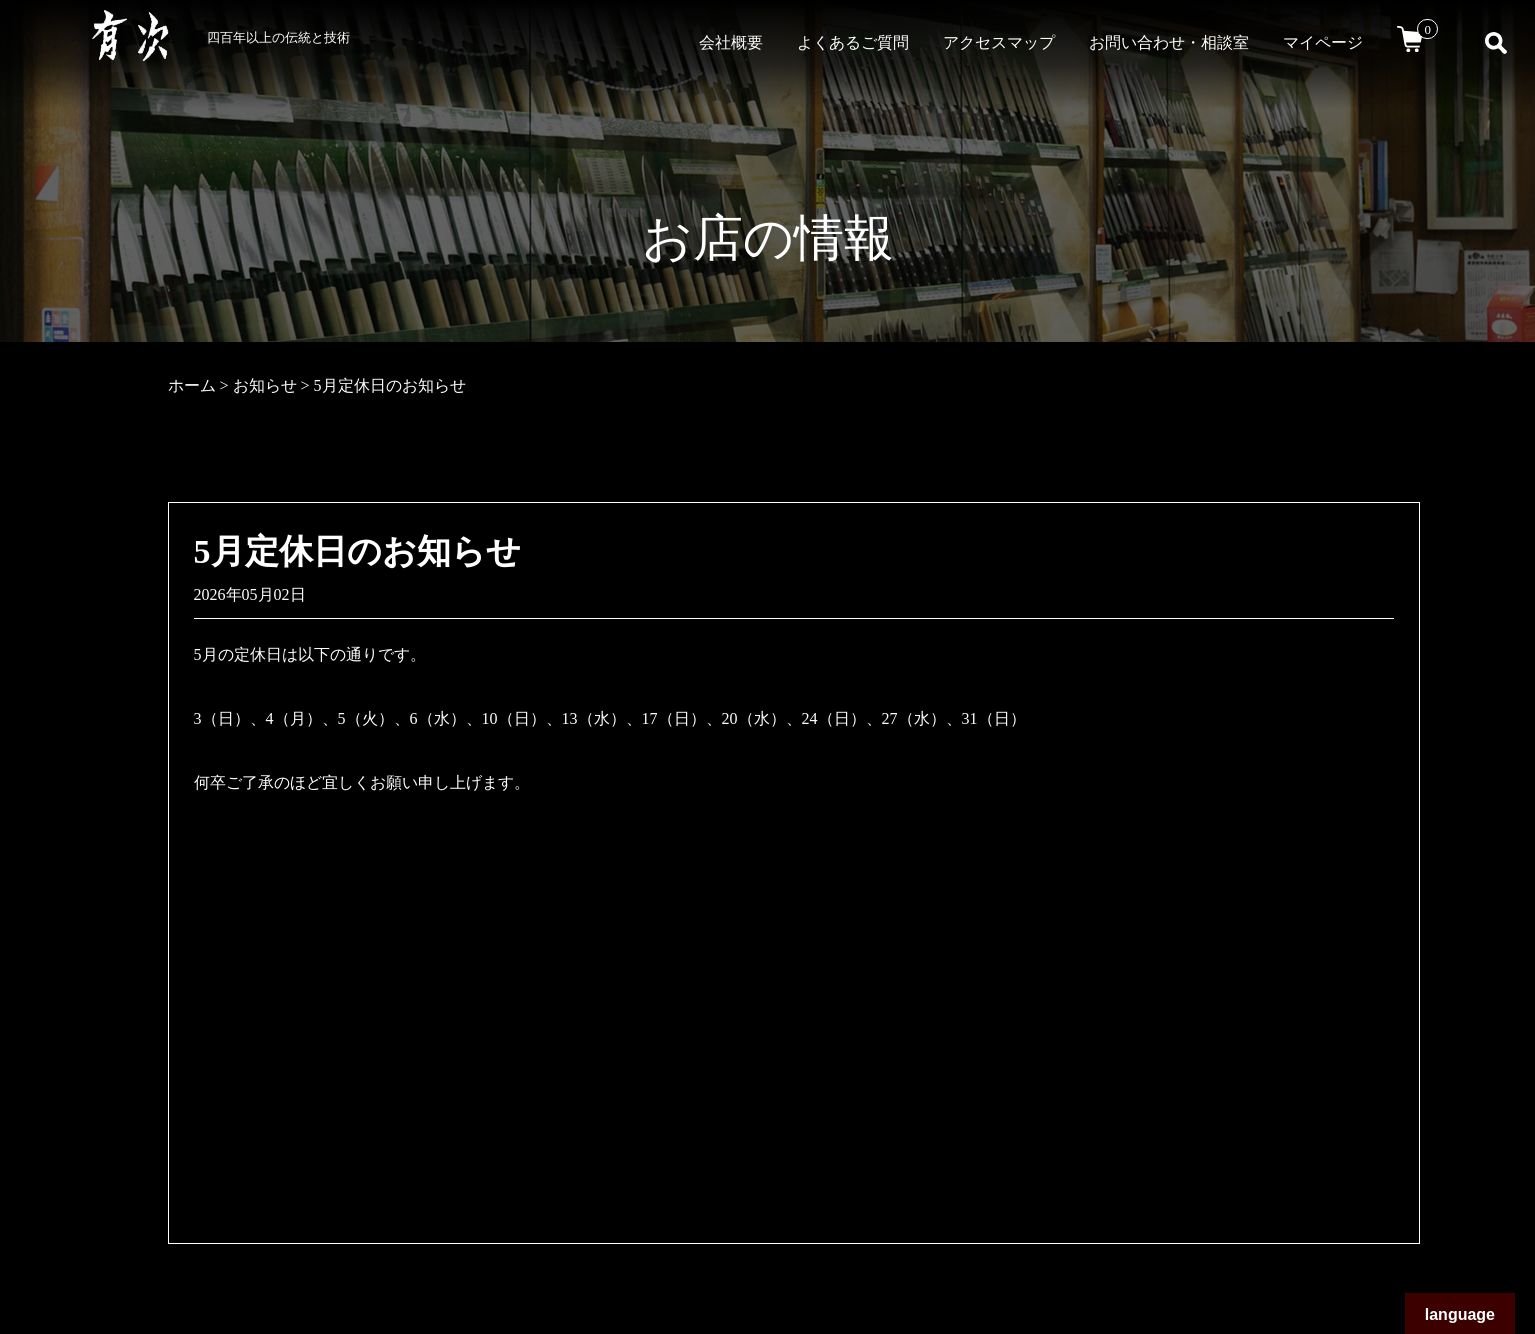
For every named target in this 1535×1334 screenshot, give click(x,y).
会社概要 (731, 42)
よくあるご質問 (853, 42)
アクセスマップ (999, 42)
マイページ (1323, 42)
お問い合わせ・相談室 (1169, 42)
